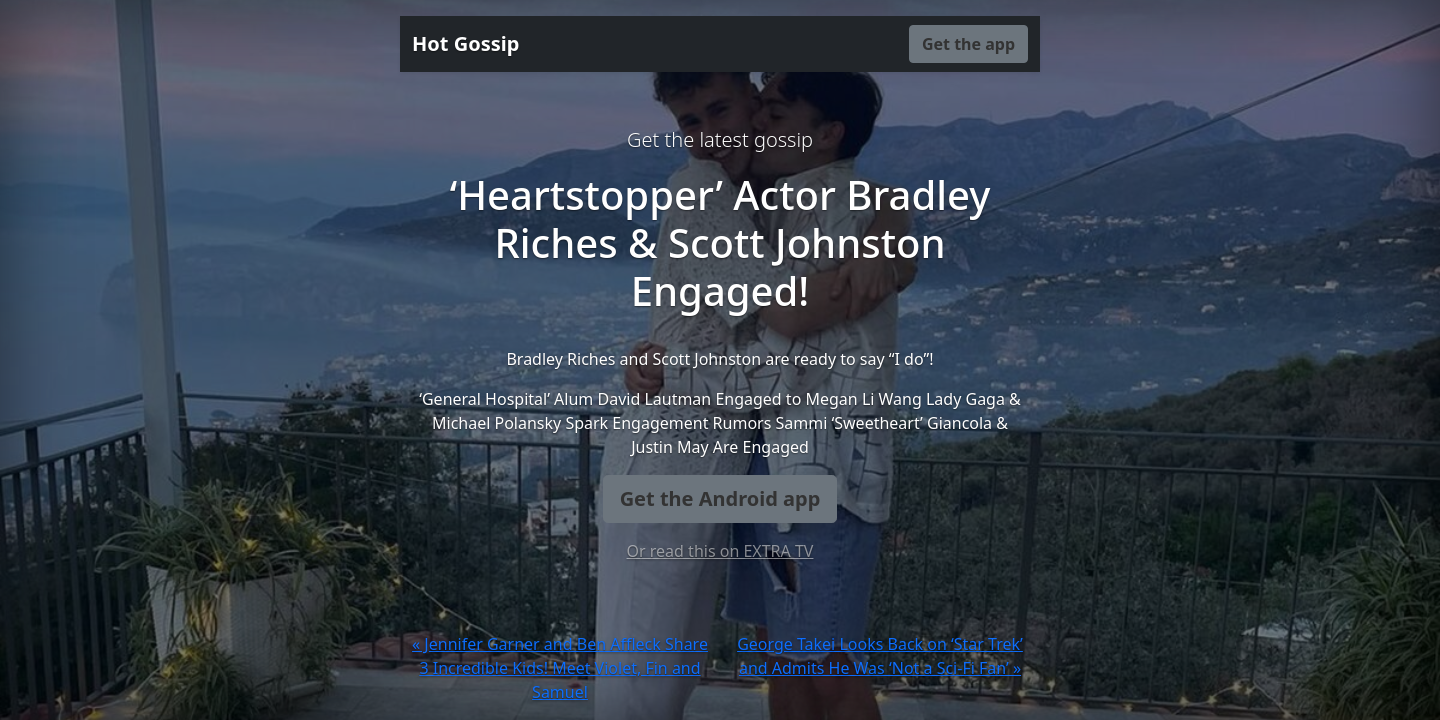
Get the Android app (720, 498)
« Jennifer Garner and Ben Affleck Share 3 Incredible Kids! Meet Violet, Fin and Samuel (560, 668)
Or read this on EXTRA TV (720, 551)
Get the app (968, 44)
